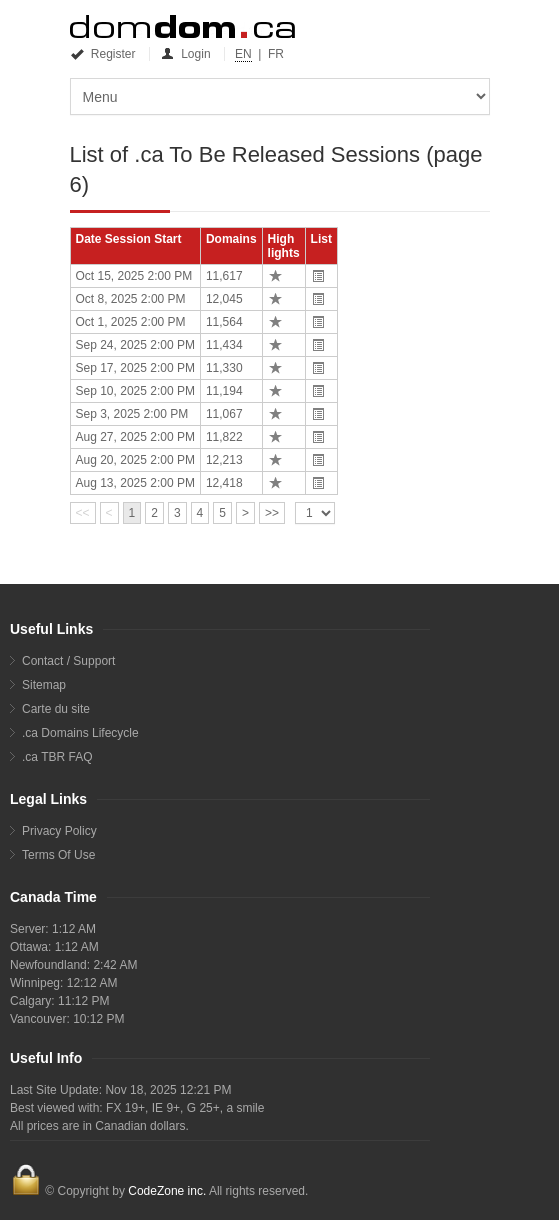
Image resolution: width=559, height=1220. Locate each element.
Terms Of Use (58, 855)
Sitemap (44, 685)
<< (83, 513)
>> (272, 513)
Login (187, 54)
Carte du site (56, 709)
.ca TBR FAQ (57, 757)
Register (104, 54)
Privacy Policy (59, 831)
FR (276, 54)
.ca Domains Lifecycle (80, 733)
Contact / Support (68, 661)
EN (243, 54)
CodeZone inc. (167, 1191)
